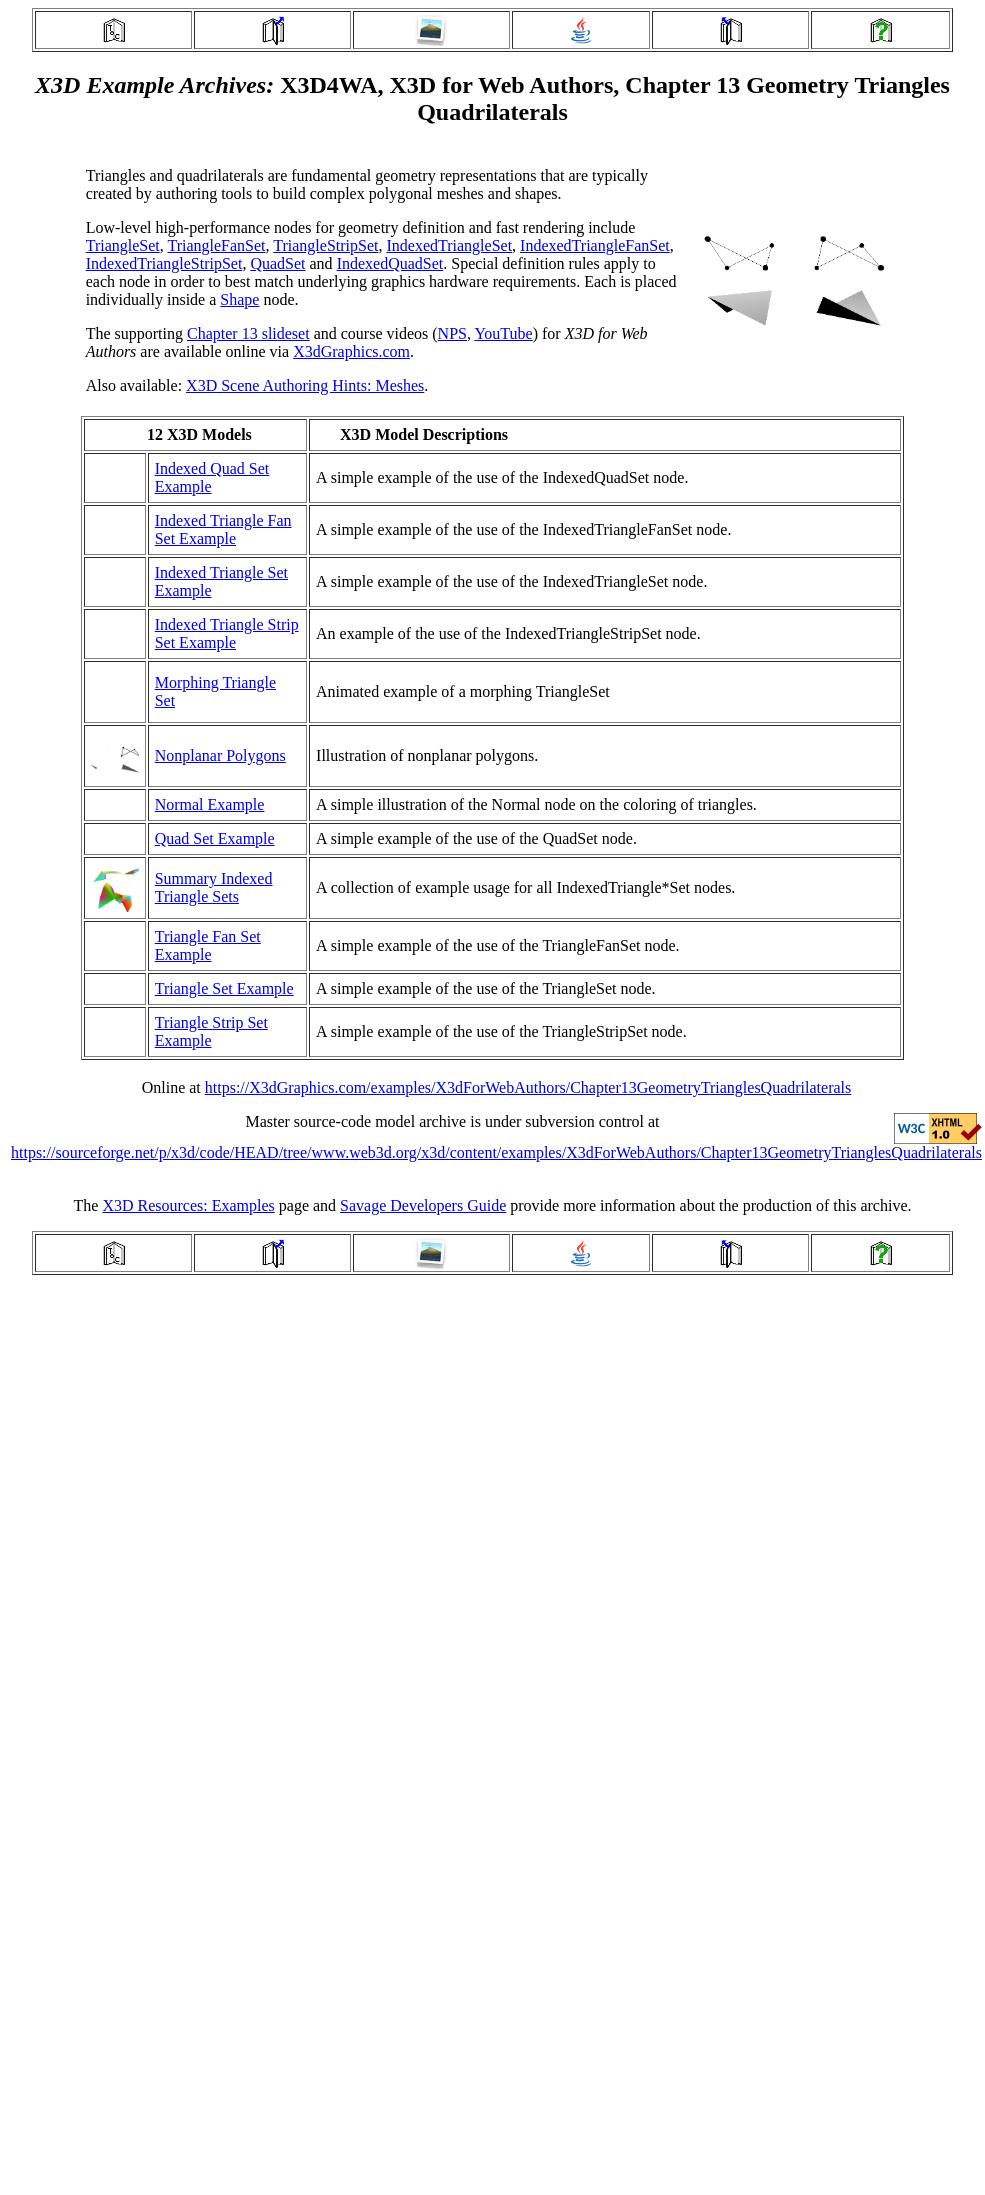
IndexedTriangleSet (449, 245)
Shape (239, 299)
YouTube (503, 333)
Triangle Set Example (224, 988)
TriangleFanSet (216, 245)
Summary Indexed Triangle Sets (214, 887)
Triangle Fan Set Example (208, 945)
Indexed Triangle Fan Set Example (223, 529)
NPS (452, 333)
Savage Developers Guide (423, 1205)
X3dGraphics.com (351, 351)
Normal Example (210, 804)
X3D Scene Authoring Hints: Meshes (305, 385)
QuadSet (277, 263)
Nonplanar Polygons (220, 755)
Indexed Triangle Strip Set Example (227, 633)
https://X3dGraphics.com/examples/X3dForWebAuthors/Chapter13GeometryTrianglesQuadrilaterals (528, 1087)
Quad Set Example (215, 838)
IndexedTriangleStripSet (164, 263)
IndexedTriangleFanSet (595, 245)
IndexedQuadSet (390, 263)
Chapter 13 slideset (248, 333)
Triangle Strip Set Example (211, 1031)
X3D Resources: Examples (188, 1205)
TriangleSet (123, 245)
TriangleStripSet (325, 245)
